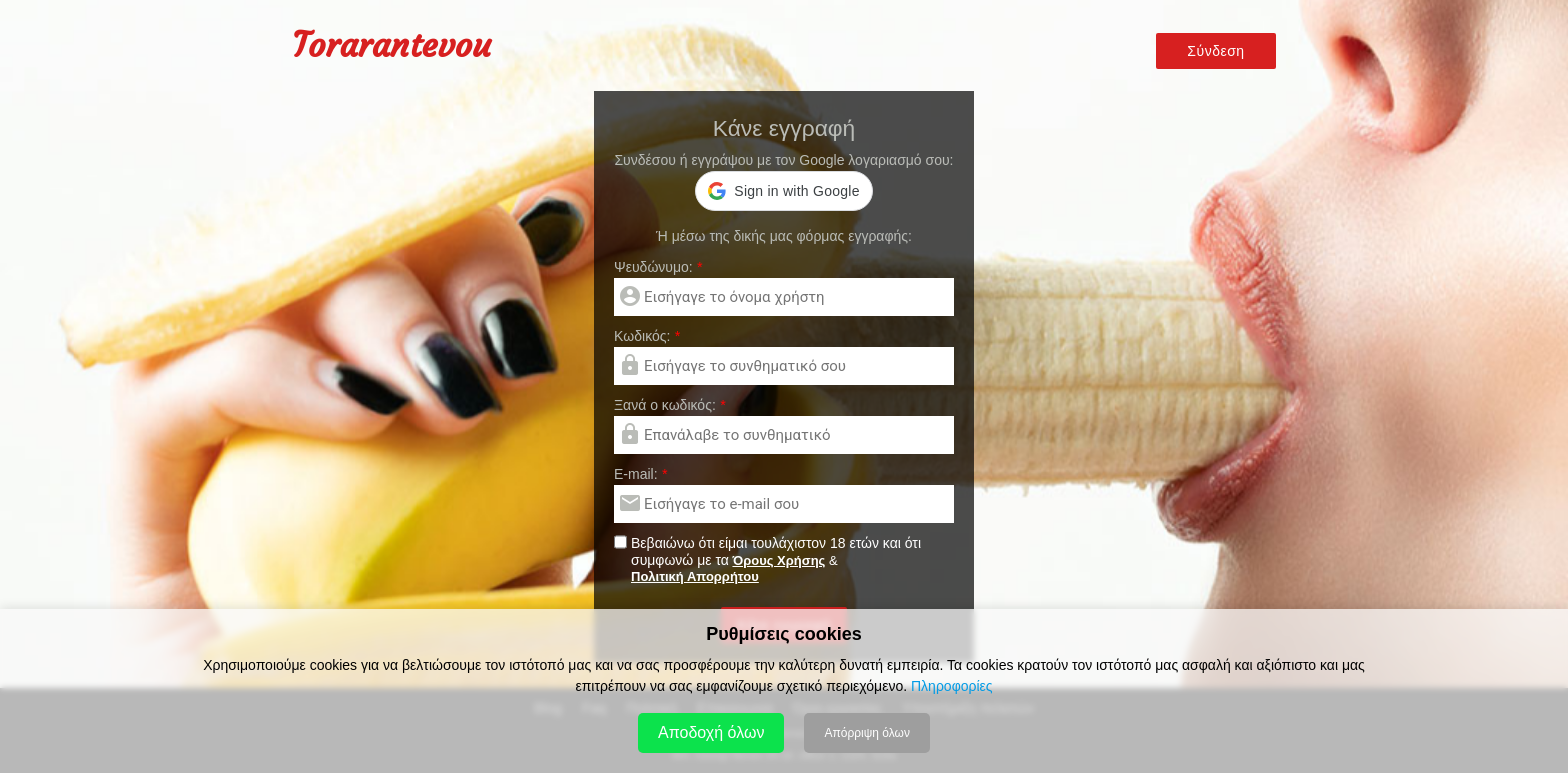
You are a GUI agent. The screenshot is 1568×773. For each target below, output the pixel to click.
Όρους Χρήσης (778, 560)
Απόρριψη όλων (866, 733)
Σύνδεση (1215, 52)
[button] (783, 191)
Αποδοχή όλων (711, 732)
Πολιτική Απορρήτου (695, 576)
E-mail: (640, 474)
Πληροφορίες (952, 686)
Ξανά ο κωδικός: (669, 405)
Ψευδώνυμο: (658, 267)
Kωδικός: (647, 336)
